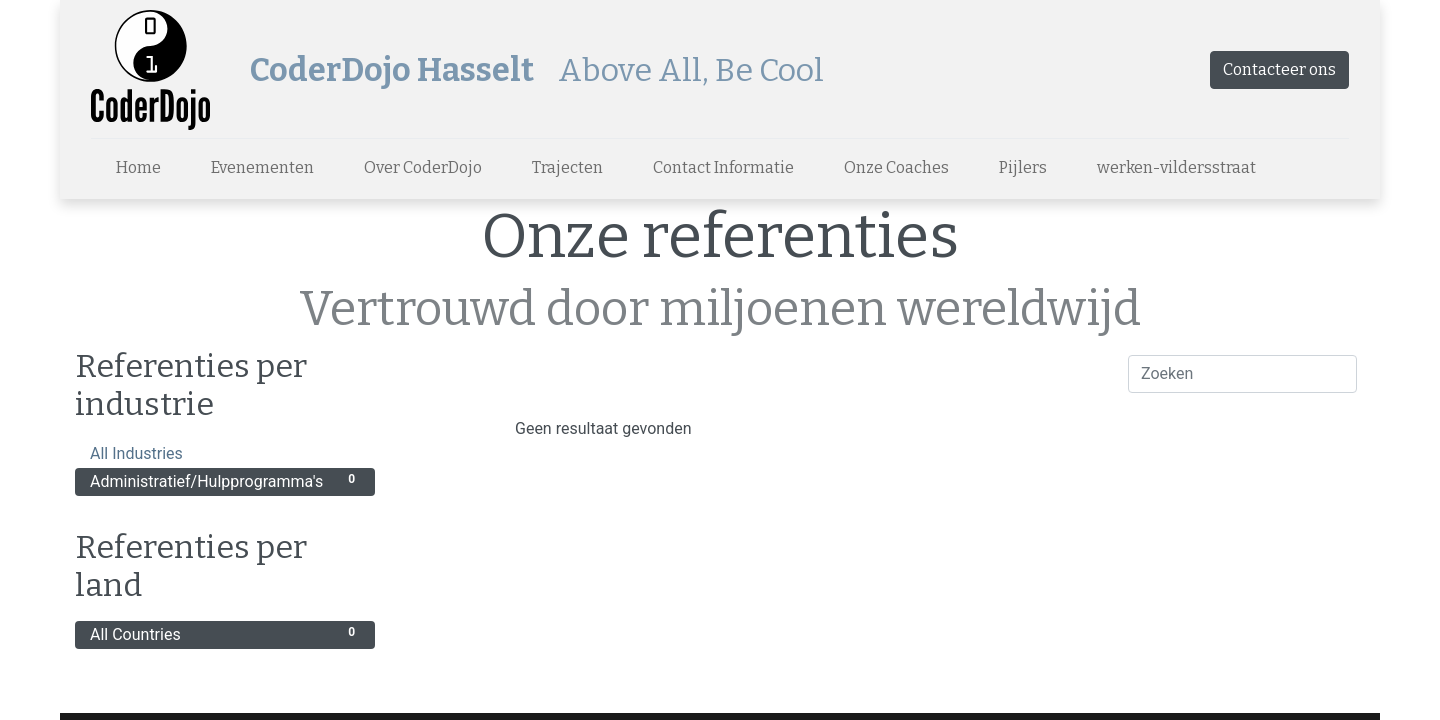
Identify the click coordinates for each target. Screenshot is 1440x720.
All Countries (225, 633)
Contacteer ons (1279, 69)
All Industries (225, 452)
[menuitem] (138, 168)
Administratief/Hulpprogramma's (225, 480)
